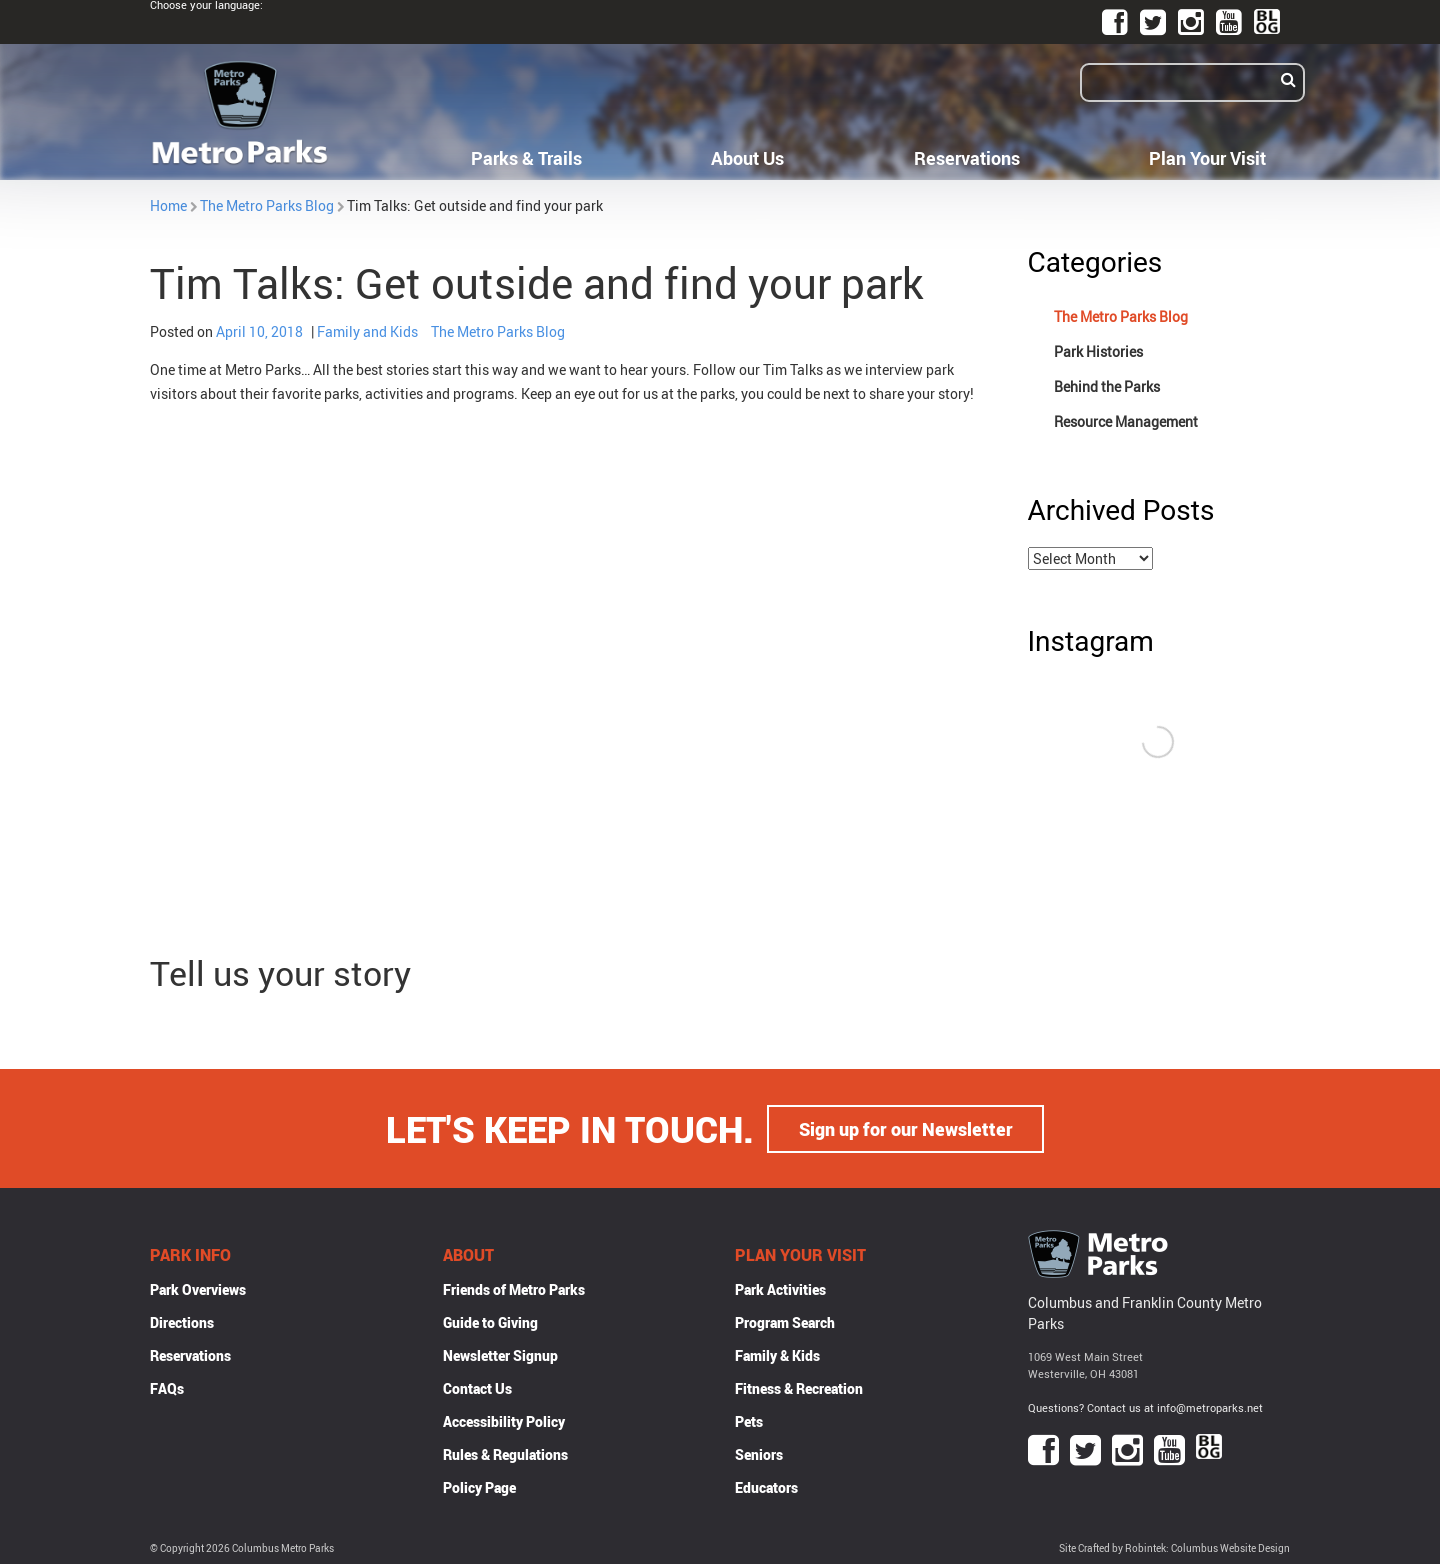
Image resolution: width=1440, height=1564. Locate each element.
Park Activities (780, 1288)
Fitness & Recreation (799, 1387)
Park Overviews (198, 1288)
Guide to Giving (490, 1321)
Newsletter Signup (500, 1354)
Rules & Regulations (505, 1453)
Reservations (967, 158)
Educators (766, 1486)
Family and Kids (367, 331)
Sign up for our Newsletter (906, 1128)
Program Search (785, 1321)
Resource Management (1126, 421)
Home (168, 205)
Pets (749, 1420)
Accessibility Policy (504, 1420)
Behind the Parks (1107, 386)
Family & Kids (777, 1354)
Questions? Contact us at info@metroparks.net (1145, 1406)
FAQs (167, 1387)
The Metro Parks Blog (267, 205)
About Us (747, 158)
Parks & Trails (526, 158)
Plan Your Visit (1207, 158)
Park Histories (1098, 351)
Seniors (759, 1453)
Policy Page (479, 1486)
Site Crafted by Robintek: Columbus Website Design (1174, 1547)
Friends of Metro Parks (514, 1288)
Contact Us (477, 1387)
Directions (182, 1321)
